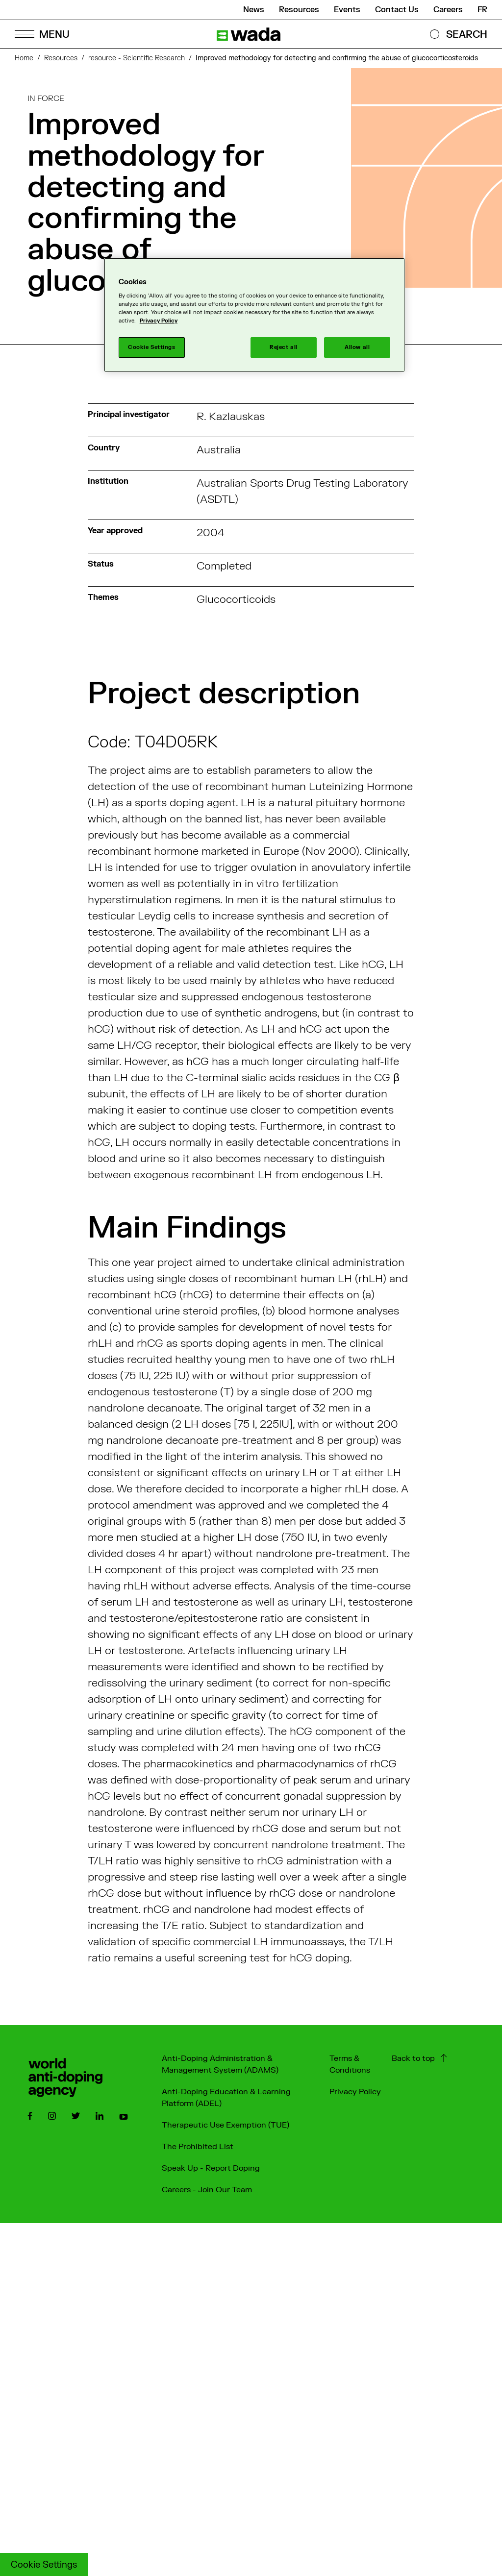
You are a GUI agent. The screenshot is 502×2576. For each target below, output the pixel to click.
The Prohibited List (197, 2147)
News (253, 10)
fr (482, 10)
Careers (448, 10)
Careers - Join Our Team (207, 2190)
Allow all (357, 347)
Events (347, 10)
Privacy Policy (355, 2092)
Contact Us (397, 10)
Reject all (284, 347)
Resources (299, 10)
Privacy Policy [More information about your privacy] (158, 320)
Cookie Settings (44, 2565)
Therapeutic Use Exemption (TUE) (225, 2125)
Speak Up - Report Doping (211, 2168)
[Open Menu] (41, 34)
